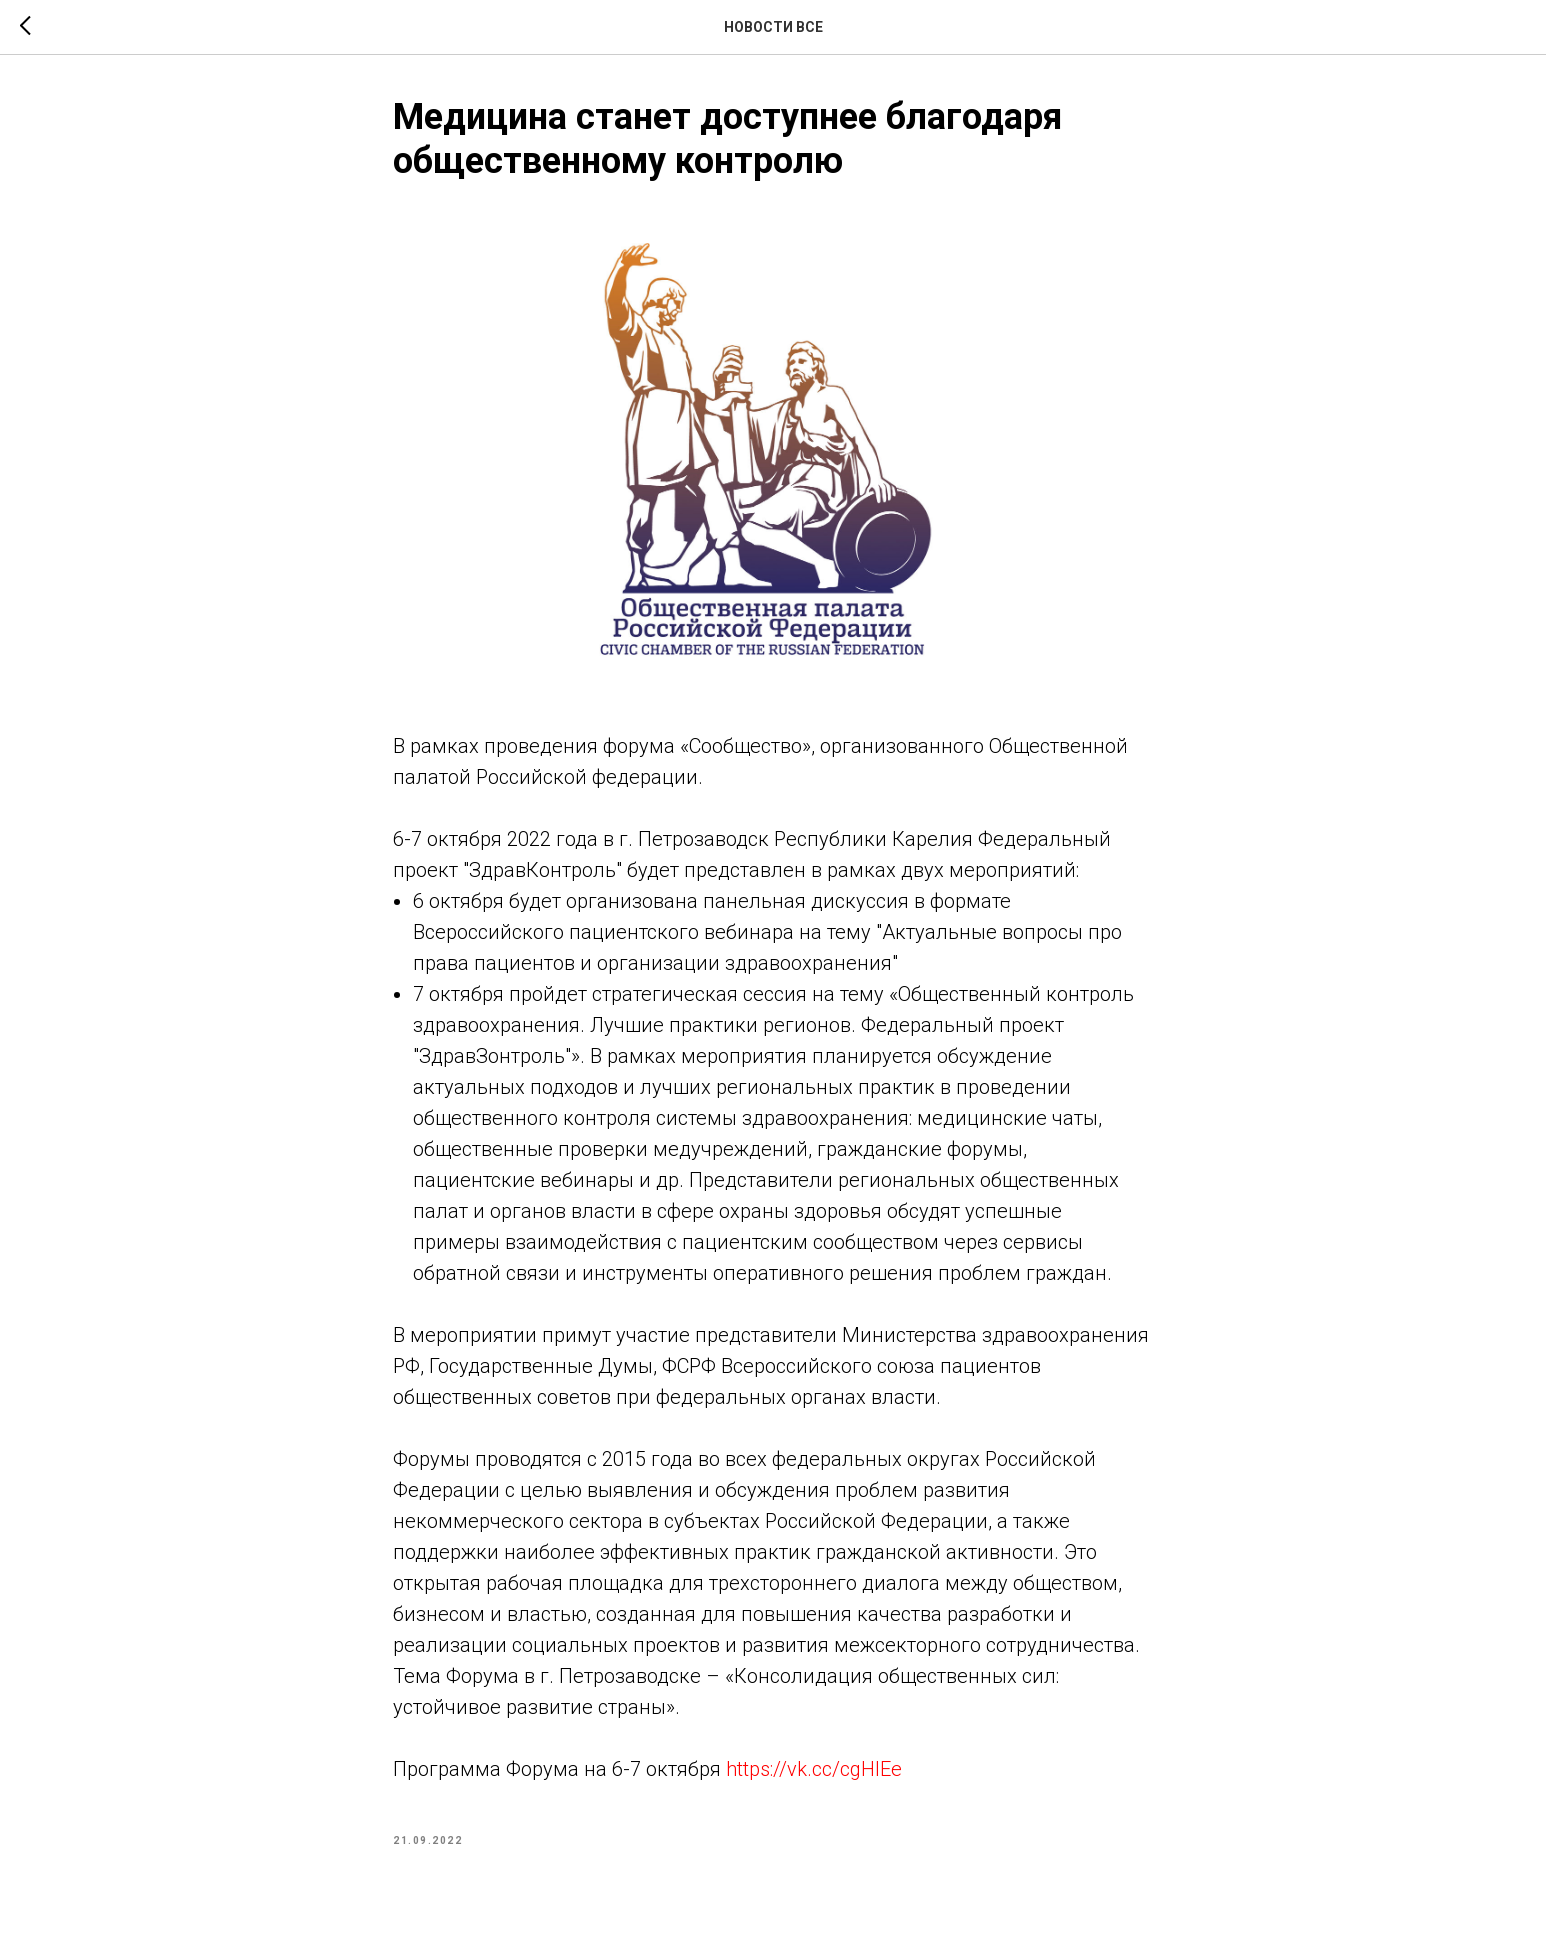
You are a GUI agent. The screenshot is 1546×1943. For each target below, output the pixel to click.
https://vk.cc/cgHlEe (814, 1769)
